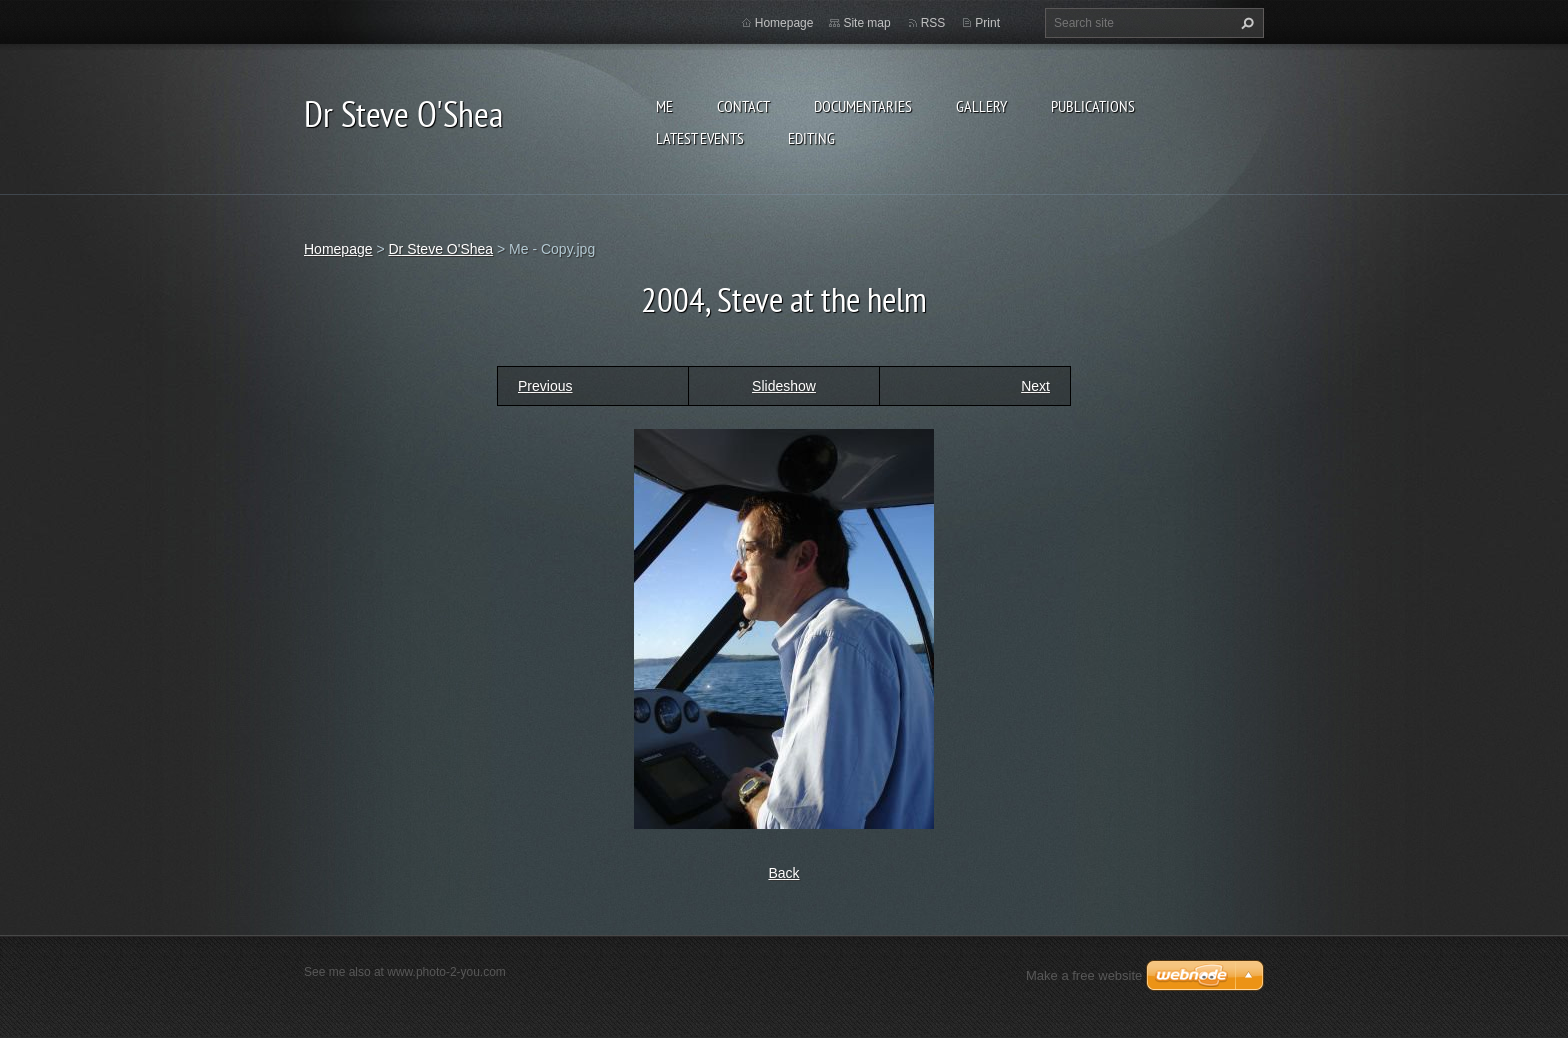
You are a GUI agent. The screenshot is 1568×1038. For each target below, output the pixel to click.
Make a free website (1084, 975)
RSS (933, 23)
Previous (545, 386)
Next (1035, 386)
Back (783, 873)
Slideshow (784, 386)
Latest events (700, 138)
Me (664, 106)
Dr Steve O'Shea (440, 249)
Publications (1093, 106)
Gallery (981, 106)
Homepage (784, 23)
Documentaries (863, 106)
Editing (811, 138)
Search (1245, 23)
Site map (866, 23)
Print (987, 23)
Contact (743, 106)
